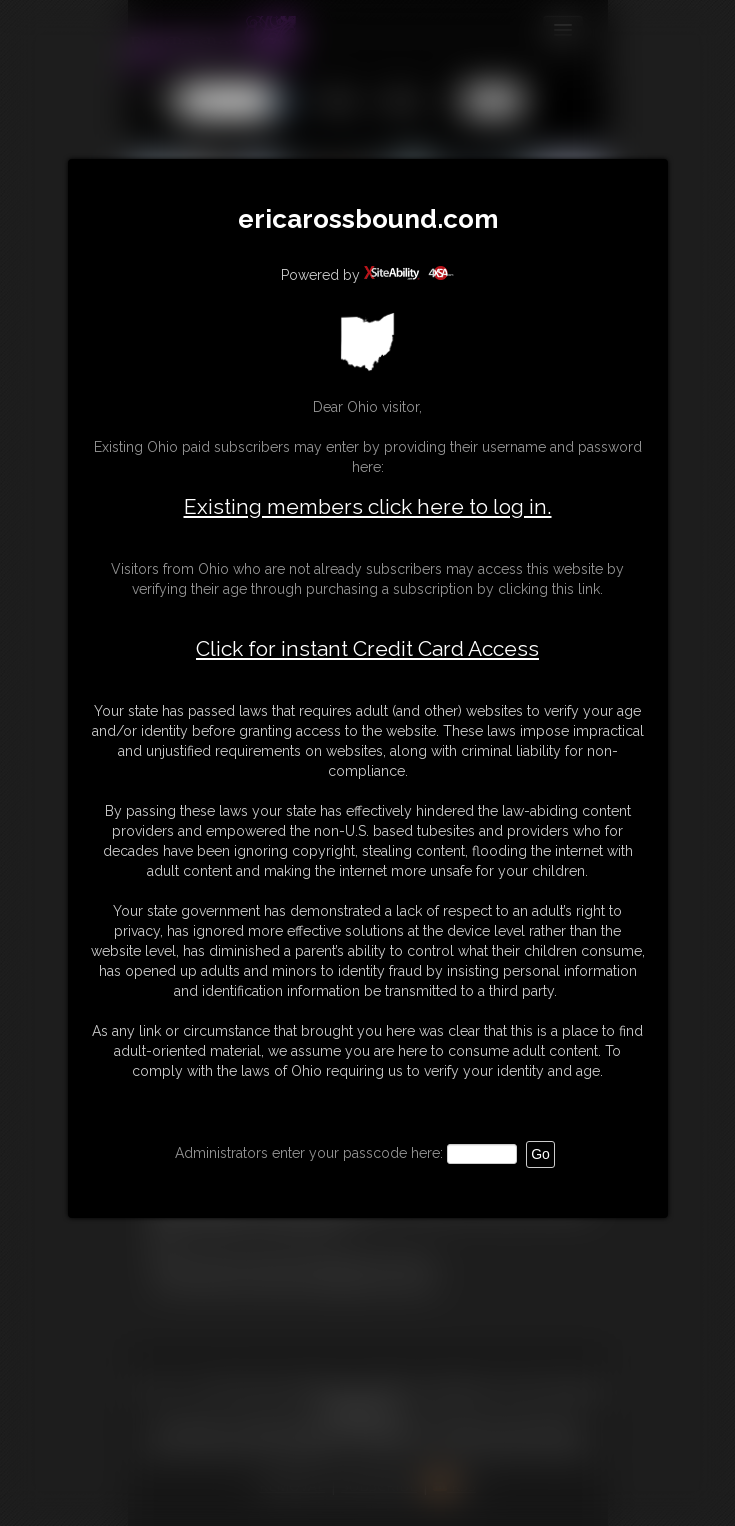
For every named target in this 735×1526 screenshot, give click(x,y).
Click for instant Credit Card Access (367, 649)
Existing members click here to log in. (368, 506)
